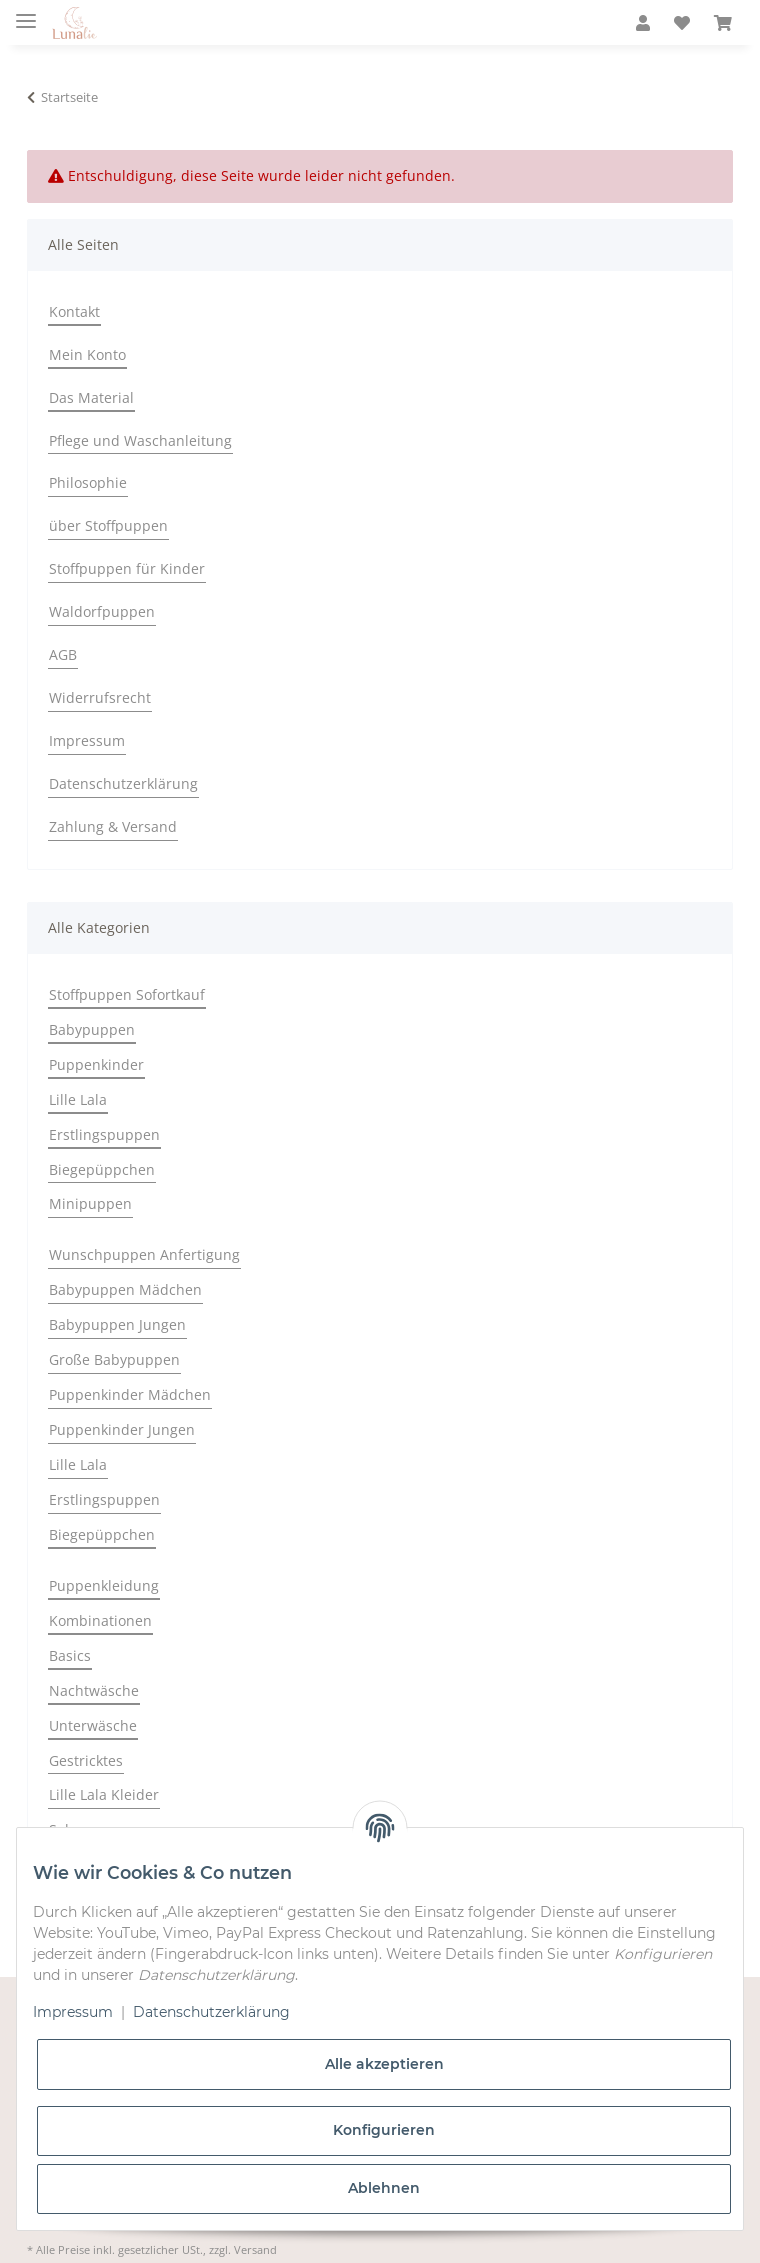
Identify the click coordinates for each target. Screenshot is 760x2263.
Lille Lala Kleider (104, 1794)
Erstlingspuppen (104, 1134)
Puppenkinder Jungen (122, 1429)
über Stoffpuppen (108, 525)
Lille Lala (78, 1099)
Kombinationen (100, 1620)
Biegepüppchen (102, 1169)
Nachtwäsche (94, 1690)
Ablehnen (384, 2188)
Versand (255, 2249)
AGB (63, 654)
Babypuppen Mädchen (125, 1289)
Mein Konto (87, 354)
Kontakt (74, 311)
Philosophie (88, 482)
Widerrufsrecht (100, 697)
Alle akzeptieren (384, 2064)
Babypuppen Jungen (117, 1324)
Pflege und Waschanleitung (140, 440)
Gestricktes (86, 1760)
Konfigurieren (384, 2130)
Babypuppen (92, 1029)
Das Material (91, 397)
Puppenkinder (96, 1064)
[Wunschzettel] (682, 23)
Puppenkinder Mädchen (130, 1394)
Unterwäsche (93, 1725)
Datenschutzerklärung (123, 783)
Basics (70, 1655)
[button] (643, 23)
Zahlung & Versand (113, 826)
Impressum (87, 740)
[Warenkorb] (723, 23)
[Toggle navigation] (26, 12)
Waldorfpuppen (102, 611)
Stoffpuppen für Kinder (127, 568)
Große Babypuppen (114, 1359)
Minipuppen (90, 1203)
